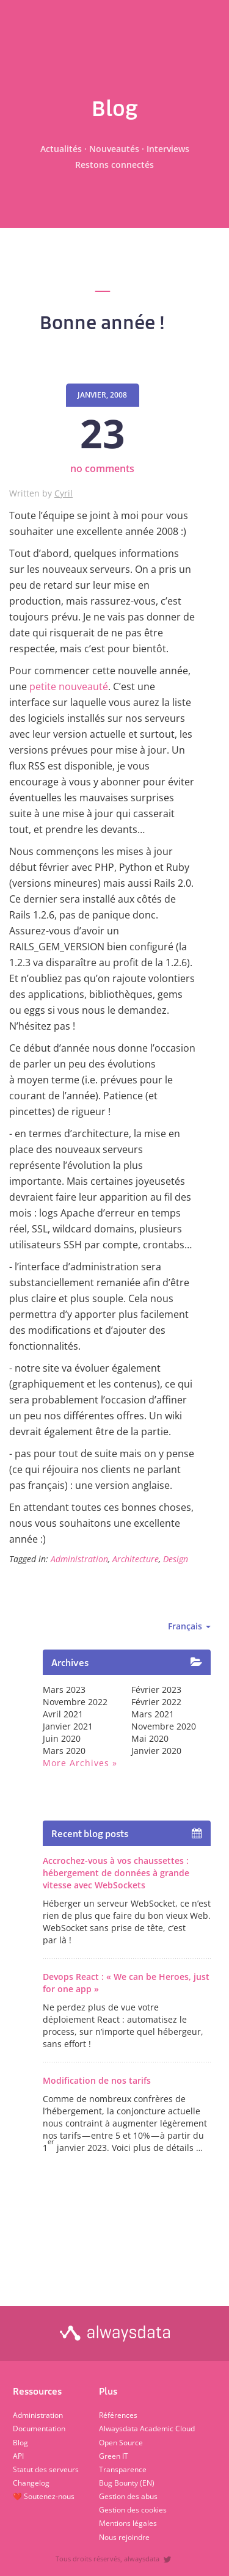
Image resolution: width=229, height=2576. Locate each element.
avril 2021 (63, 1714)
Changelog (31, 2483)
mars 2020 (64, 1750)
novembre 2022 (75, 1702)
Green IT (113, 2456)
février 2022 (156, 1702)
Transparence (123, 2469)
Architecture (135, 1559)
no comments (102, 468)
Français (189, 1626)
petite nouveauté (68, 686)
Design (175, 1559)
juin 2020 (62, 1738)
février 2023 (156, 1689)
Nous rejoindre (124, 2537)
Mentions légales (128, 2523)
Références (118, 2415)
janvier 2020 (156, 1750)
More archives (76, 1763)
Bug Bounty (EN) (126, 2483)
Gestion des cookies (133, 2510)
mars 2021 (152, 1714)
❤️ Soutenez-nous (44, 2496)
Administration (79, 1559)
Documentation (39, 2428)
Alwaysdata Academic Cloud (147, 2428)
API (18, 2456)
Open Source (121, 2442)
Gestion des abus (128, 2496)
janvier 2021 (68, 1726)
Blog (20, 2442)
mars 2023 (64, 1689)
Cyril (63, 493)
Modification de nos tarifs (97, 2080)
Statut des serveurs (46, 2469)
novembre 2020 (163, 1726)
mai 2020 (150, 1738)
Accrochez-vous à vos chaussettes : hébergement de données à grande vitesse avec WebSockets (116, 1873)
